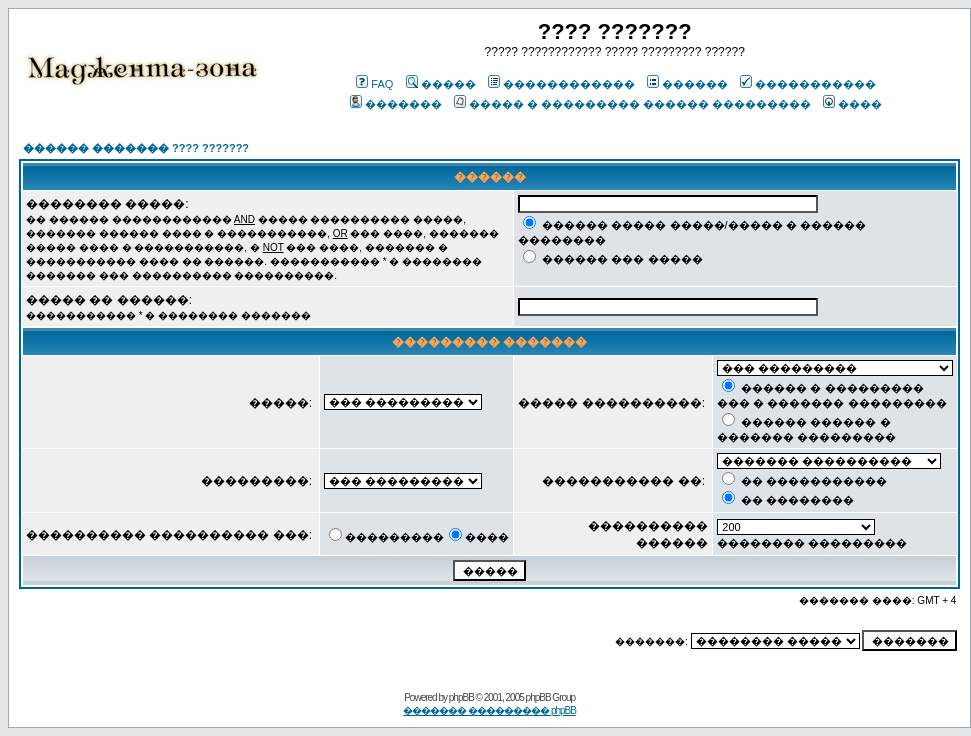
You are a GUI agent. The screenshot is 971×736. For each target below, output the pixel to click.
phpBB (461, 697)
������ (687, 84)
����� (441, 84)
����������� (808, 84)
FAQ (374, 84)
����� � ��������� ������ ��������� (632, 104)
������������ (561, 84)
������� (396, 104)
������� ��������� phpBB (489, 710)
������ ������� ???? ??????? (136, 148)
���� (852, 104)
